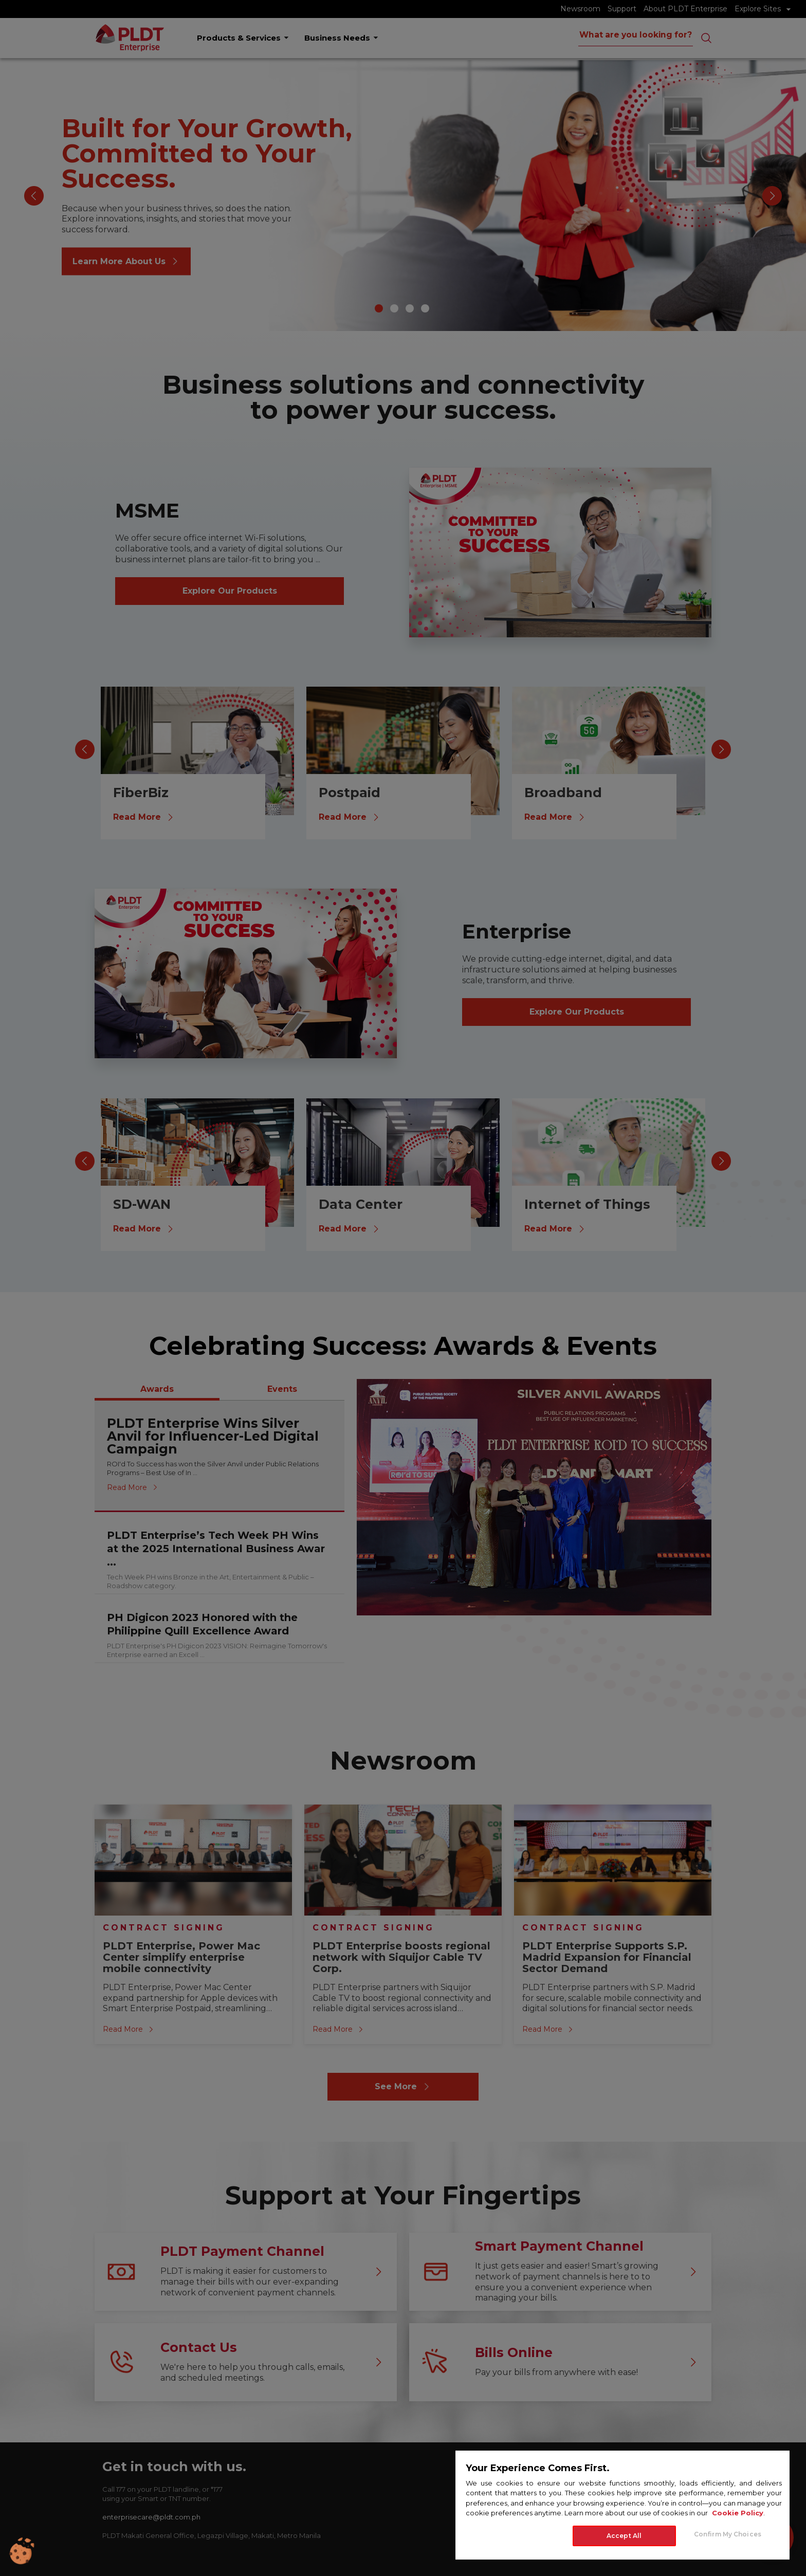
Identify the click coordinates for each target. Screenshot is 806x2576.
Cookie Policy (737, 2513)
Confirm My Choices (727, 2533)
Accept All (624, 2536)
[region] (622, 2505)
